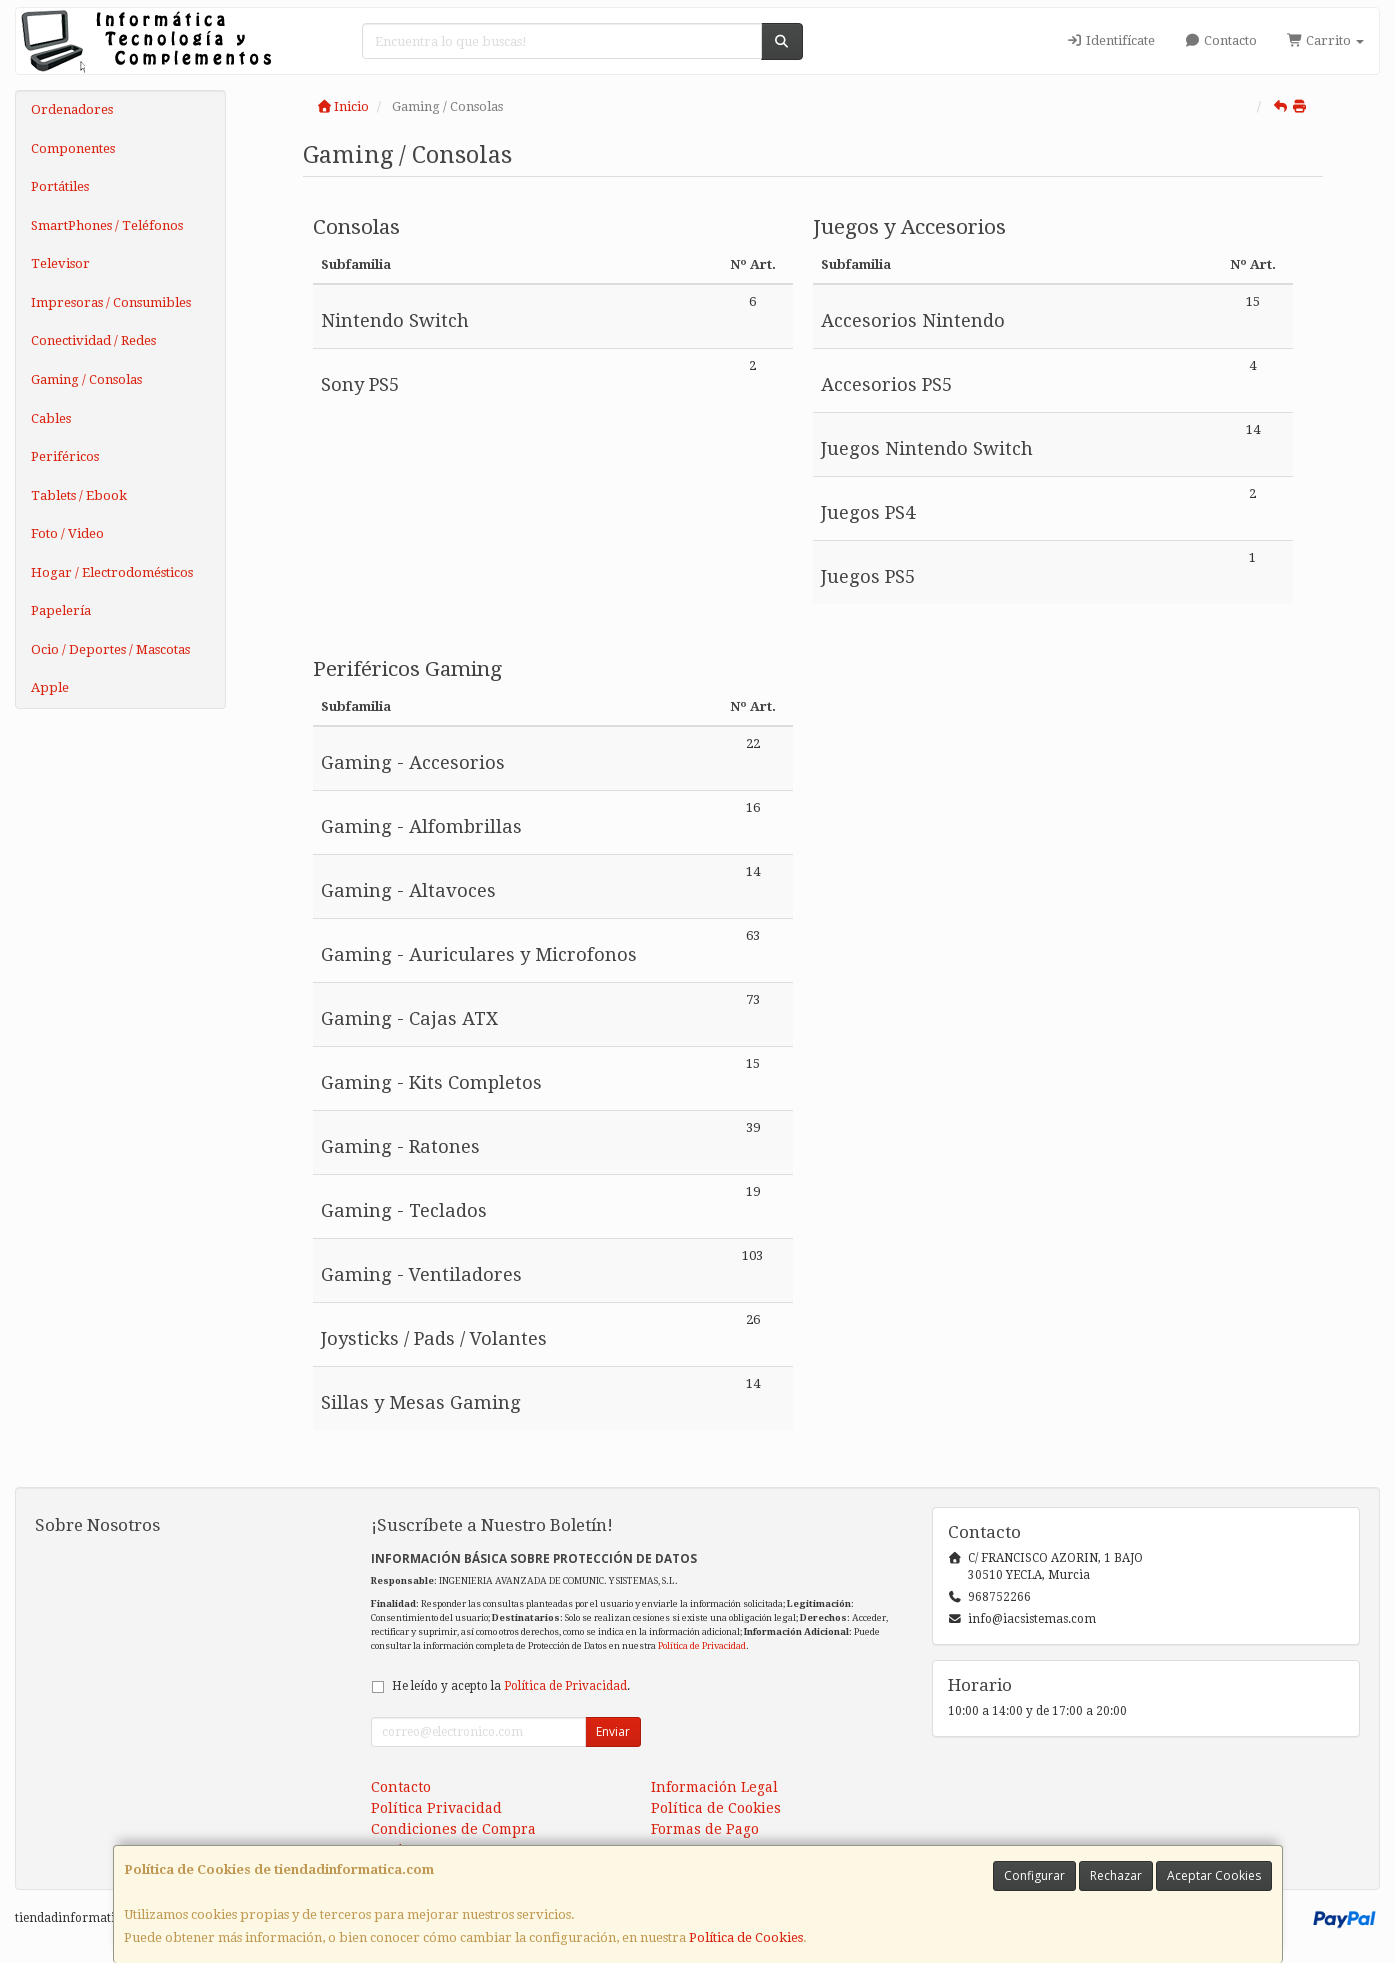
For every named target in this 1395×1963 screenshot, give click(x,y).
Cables (51, 418)
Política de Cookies (746, 1937)
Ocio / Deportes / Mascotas (110, 649)
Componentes (73, 148)
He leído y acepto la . (511, 1686)
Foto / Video (67, 533)
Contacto (1221, 40)
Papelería (61, 610)
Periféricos (65, 456)
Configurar (1034, 1875)
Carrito (1325, 40)
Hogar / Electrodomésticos (112, 572)
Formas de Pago (705, 1829)
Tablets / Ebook (79, 495)
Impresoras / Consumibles (111, 302)
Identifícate (1110, 40)
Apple (50, 687)
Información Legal (714, 1787)
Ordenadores (72, 109)
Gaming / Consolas (86, 379)
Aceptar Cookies (1214, 1875)
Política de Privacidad (702, 1645)
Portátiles (60, 186)
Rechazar (1116, 1875)
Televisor (60, 263)
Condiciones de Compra (453, 1829)
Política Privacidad (436, 1808)
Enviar (613, 1731)
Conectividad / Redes (93, 340)
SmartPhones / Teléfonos (107, 225)
